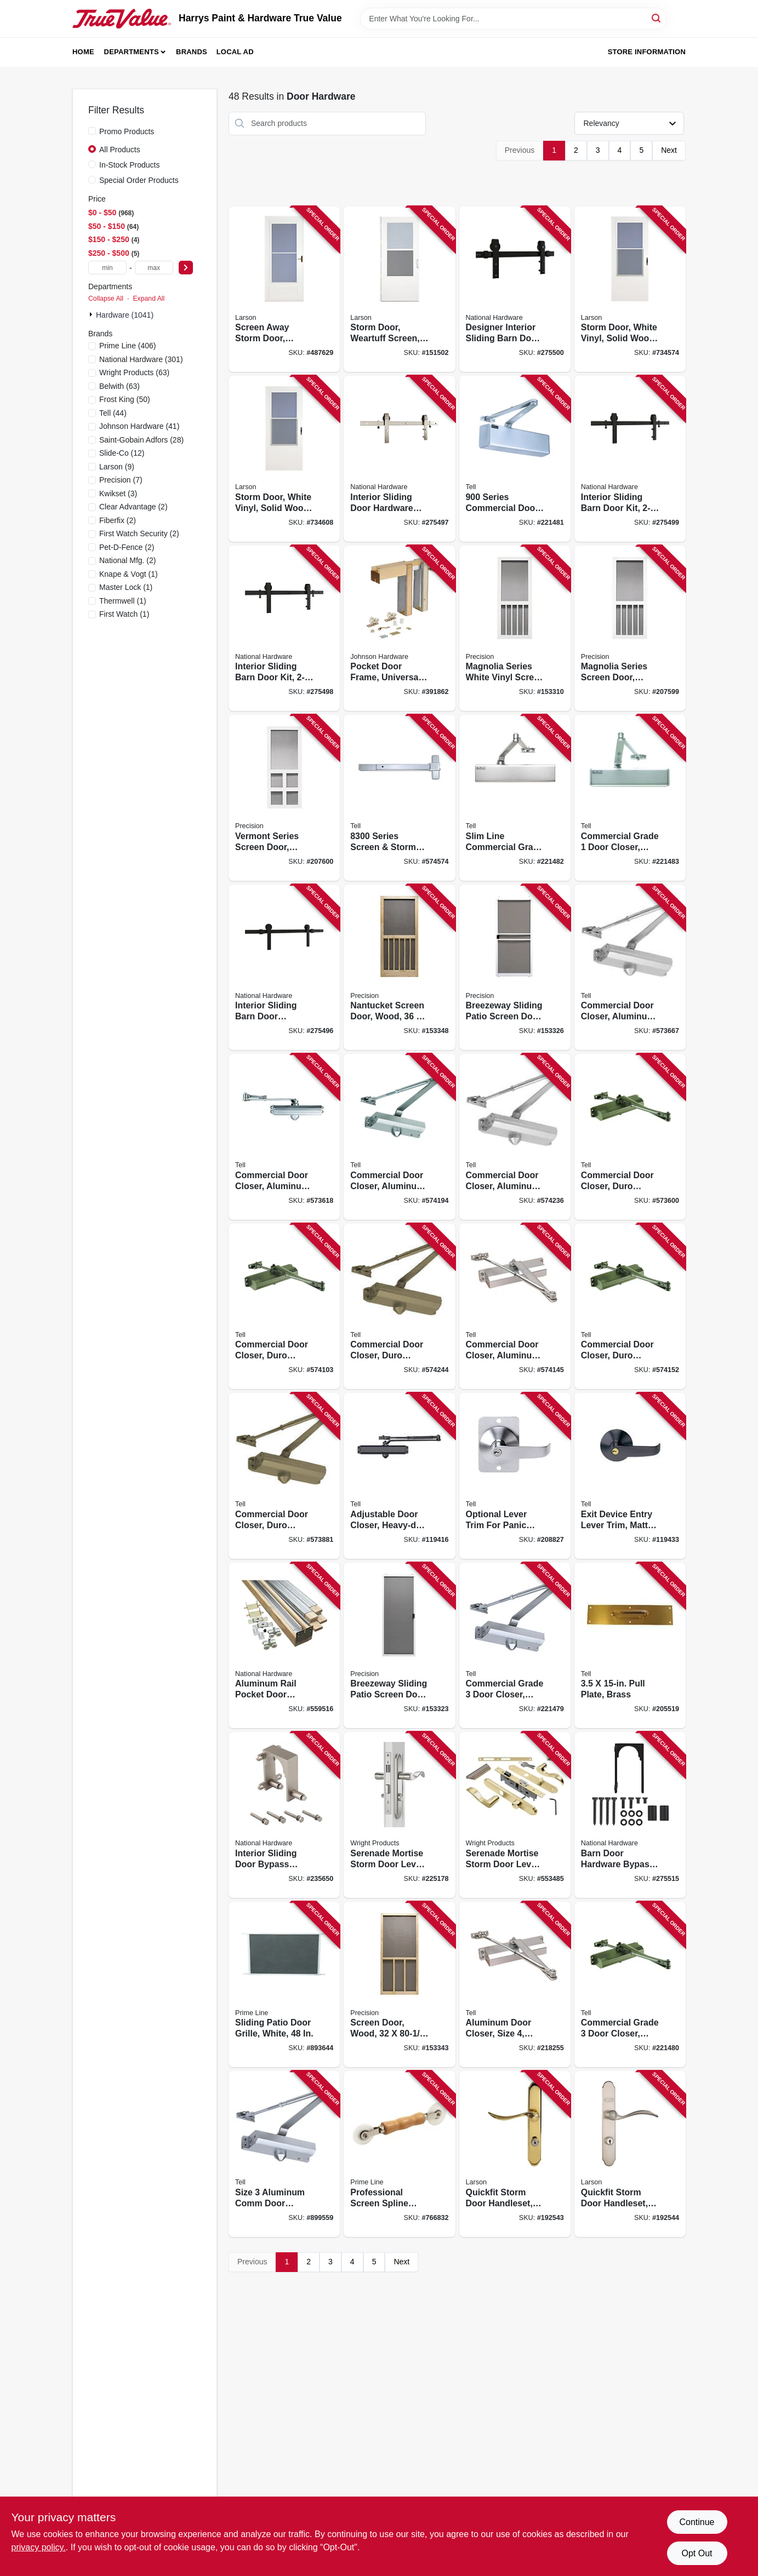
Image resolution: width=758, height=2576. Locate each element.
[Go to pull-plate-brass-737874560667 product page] (630, 1646)
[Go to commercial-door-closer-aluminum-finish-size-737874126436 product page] (515, 1307)
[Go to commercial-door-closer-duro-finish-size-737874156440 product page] (284, 1307)
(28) (141, 439)
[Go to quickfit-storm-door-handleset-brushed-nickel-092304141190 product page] (630, 2154)
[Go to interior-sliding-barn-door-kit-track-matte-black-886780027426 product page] (630, 459)
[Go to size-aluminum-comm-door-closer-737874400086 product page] (284, 2154)
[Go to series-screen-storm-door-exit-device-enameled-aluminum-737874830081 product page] (399, 798)
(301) (141, 359)
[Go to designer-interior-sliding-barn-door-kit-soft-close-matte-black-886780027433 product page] (515, 289)
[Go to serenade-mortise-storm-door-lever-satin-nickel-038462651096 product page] (399, 1815)
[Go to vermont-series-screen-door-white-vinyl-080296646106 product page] (284, 798)
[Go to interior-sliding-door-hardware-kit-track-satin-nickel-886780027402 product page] (399, 459)
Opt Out (696, 2553)
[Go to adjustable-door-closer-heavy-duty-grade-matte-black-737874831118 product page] (399, 1476)
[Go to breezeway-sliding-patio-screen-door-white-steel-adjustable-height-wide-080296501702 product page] (399, 1646)
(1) (128, 574)
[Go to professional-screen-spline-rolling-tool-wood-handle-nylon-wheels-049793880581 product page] (399, 2154)
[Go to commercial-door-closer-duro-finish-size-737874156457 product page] (399, 1307)
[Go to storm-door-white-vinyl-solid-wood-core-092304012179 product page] (284, 459)
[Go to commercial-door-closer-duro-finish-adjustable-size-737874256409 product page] (284, 1476)
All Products (119, 149)
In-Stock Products (129, 165)
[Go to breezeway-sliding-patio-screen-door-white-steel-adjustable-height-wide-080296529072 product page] (515, 968)
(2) (133, 506)
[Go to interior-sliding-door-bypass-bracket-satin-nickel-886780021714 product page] (284, 1815)
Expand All (148, 298)
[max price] (154, 267)
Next (669, 150)
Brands (191, 52)
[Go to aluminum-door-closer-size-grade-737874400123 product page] (515, 1985)
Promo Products (126, 131)
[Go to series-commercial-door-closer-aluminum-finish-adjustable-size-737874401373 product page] (515, 459)
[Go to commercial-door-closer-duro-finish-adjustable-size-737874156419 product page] (630, 1137)
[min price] (107, 267)
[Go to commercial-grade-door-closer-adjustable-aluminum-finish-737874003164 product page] (630, 798)
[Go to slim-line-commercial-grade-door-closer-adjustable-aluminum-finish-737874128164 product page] (515, 798)
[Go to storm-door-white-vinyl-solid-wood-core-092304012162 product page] (630, 289)
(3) (118, 493)
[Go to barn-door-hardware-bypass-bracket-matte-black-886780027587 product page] (630, 1815)
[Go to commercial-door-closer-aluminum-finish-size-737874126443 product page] (399, 1137)
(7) (121, 479)
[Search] (657, 18)
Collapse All (105, 298)
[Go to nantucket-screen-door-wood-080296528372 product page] (399, 968)
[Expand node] (92, 314)
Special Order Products (139, 180)
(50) (124, 399)
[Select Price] (186, 267)
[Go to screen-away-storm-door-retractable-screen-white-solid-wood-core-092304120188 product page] (284, 289)
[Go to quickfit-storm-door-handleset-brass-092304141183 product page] (515, 2154)
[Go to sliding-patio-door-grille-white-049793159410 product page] (284, 1985)
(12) (122, 453)
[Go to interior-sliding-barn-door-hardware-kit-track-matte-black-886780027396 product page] (284, 968)
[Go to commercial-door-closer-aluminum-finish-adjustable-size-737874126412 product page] (284, 1137)
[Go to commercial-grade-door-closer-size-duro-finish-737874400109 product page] (630, 1985)
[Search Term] (513, 19)
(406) (127, 345)
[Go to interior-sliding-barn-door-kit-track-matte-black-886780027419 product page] (284, 629)
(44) (113, 413)
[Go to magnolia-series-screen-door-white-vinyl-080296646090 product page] (630, 629)
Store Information (647, 52)
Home (83, 52)
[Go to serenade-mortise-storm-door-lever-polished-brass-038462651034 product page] (515, 1815)
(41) (139, 426)
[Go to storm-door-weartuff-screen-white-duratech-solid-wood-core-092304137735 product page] (399, 289)
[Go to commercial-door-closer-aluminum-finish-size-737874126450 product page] (515, 1137)
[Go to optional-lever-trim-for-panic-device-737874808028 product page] (515, 1476)
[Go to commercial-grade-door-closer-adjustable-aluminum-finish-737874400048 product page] (515, 1646)
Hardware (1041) (124, 315)
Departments (131, 52)
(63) (134, 372)
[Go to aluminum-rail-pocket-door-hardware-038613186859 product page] (284, 1646)
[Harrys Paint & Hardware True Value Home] (121, 18)
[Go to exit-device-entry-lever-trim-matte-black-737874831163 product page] (630, 1476)
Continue (696, 2522)
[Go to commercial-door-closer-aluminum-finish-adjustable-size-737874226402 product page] (630, 968)
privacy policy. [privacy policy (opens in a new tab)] (39, 2547)
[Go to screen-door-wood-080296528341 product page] (399, 1985)
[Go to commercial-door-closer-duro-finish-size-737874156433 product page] (630, 1307)
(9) (116, 466)
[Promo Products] (92, 131)
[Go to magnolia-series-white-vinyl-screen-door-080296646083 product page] (515, 629)
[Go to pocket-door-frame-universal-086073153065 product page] (399, 629)
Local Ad (235, 52)
